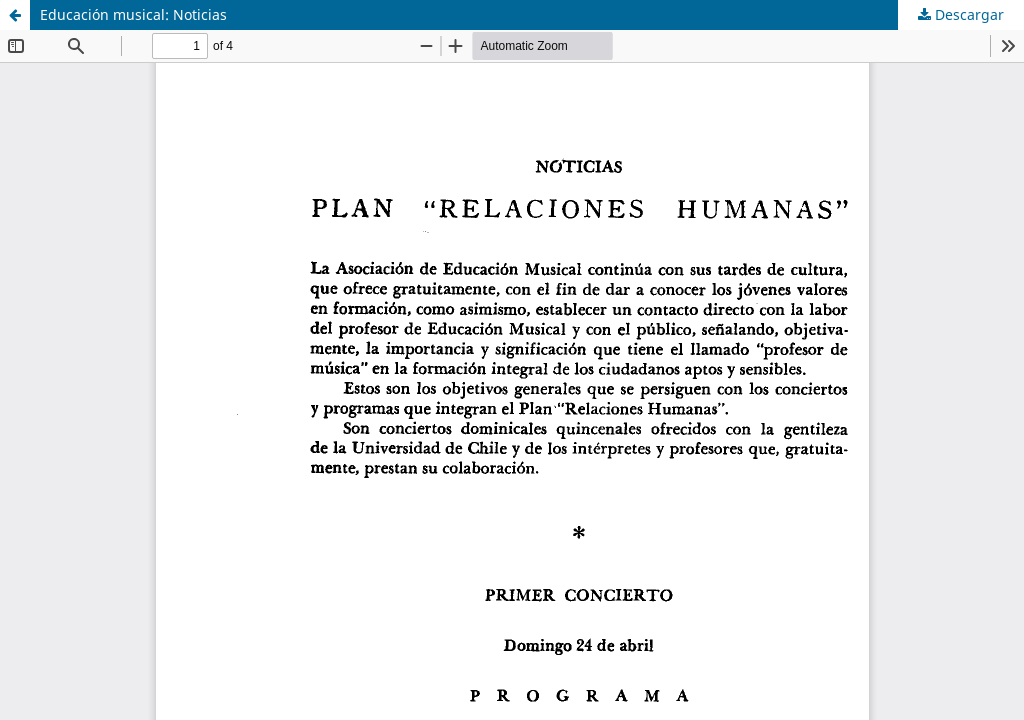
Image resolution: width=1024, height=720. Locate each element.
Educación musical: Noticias (133, 14)
